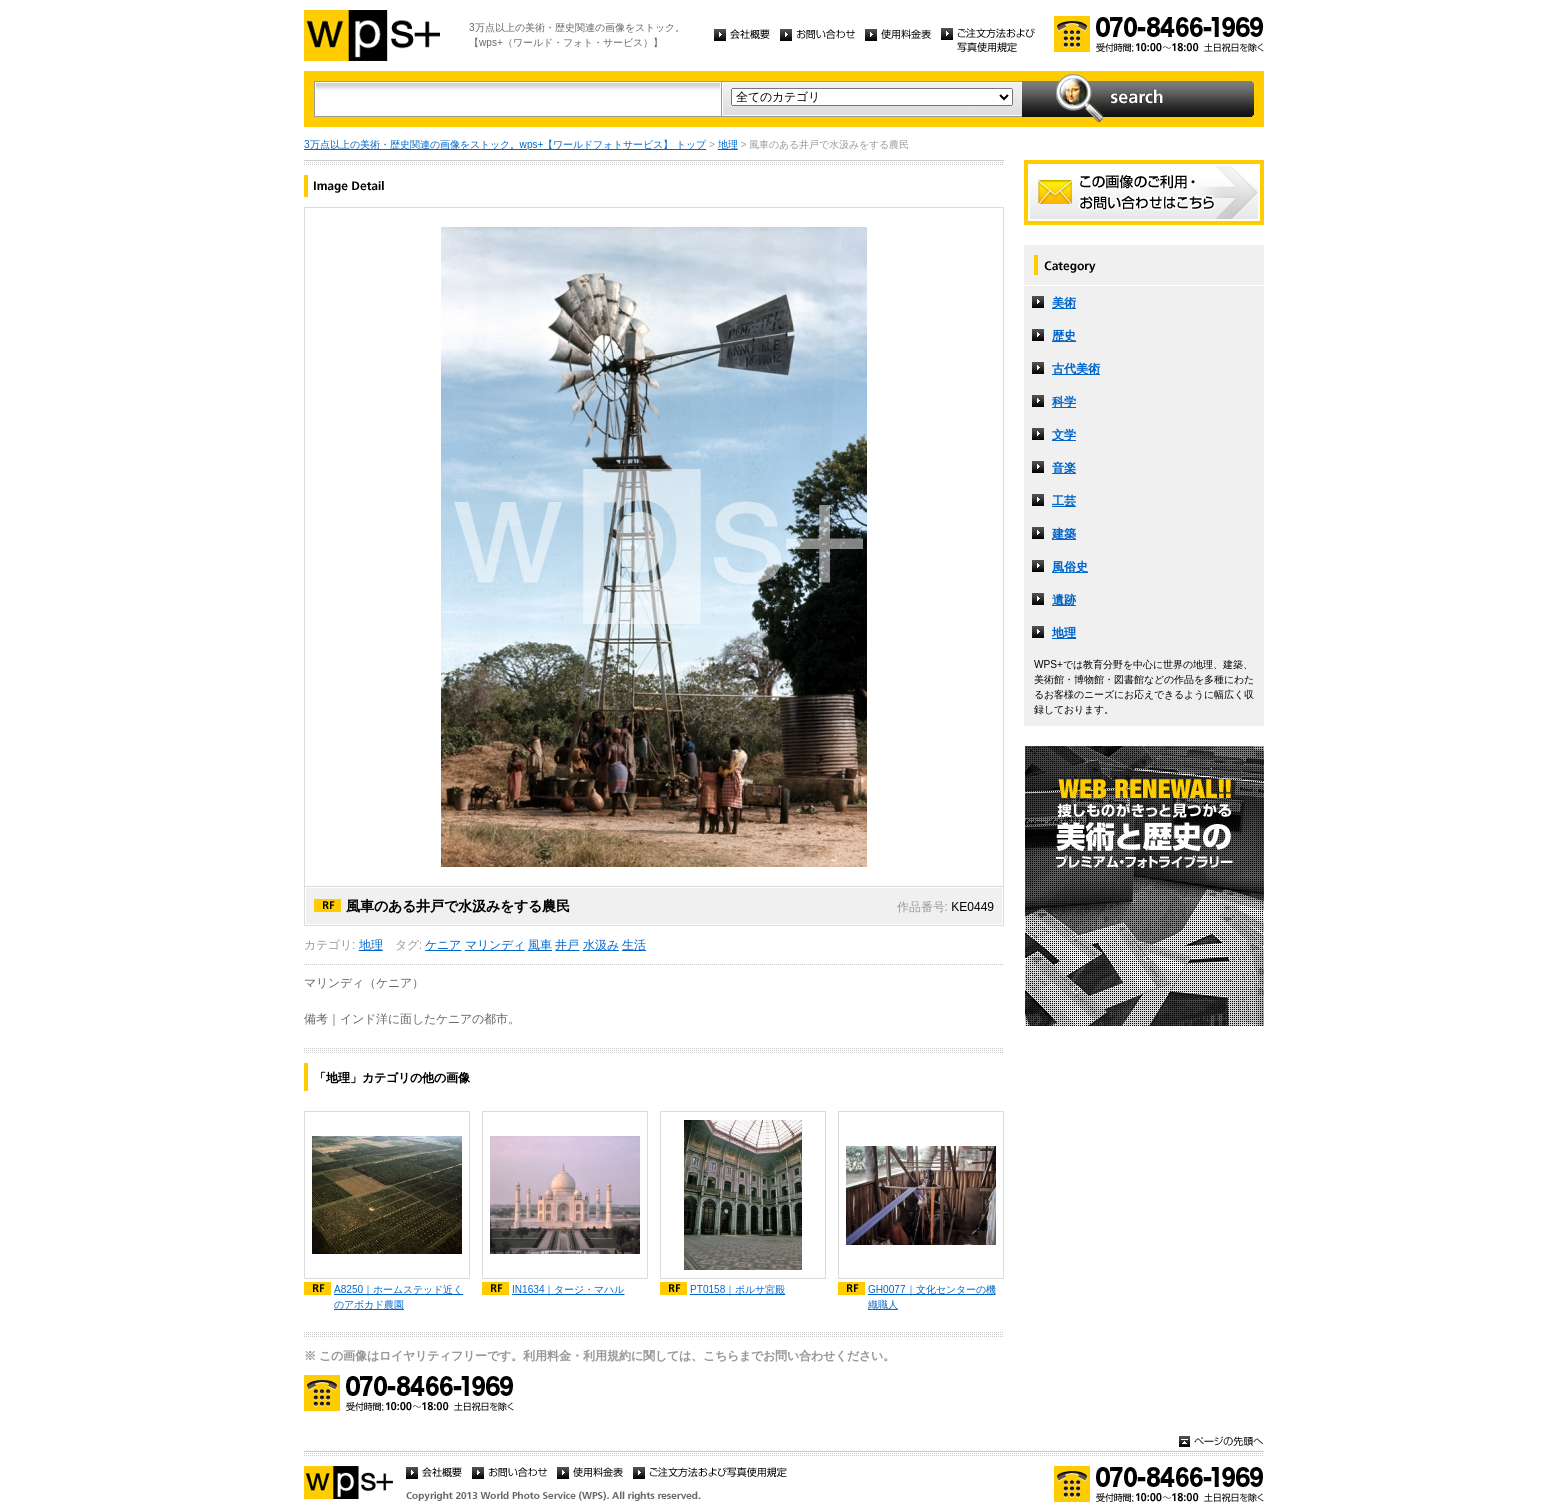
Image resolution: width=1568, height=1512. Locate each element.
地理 (728, 144)
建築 (1064, 534)
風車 (540, 945)
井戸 (567, 945)
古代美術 (1076, 369)
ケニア (443, 945)
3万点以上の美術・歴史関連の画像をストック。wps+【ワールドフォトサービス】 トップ (505, 144)
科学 (1064, 402)
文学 (1064, 435)
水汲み (601, 945)
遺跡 (1064, 600)
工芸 (1064, 501)
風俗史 (1070, 567)
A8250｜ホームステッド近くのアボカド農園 (398, 1297)
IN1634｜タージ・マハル (568, 1289)
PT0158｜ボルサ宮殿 (737, 1289)
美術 (1064, 303)
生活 (634, 945)
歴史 (1064, 336)
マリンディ (495, 945)
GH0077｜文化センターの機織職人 (932, 1297)
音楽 (1064, 468)
